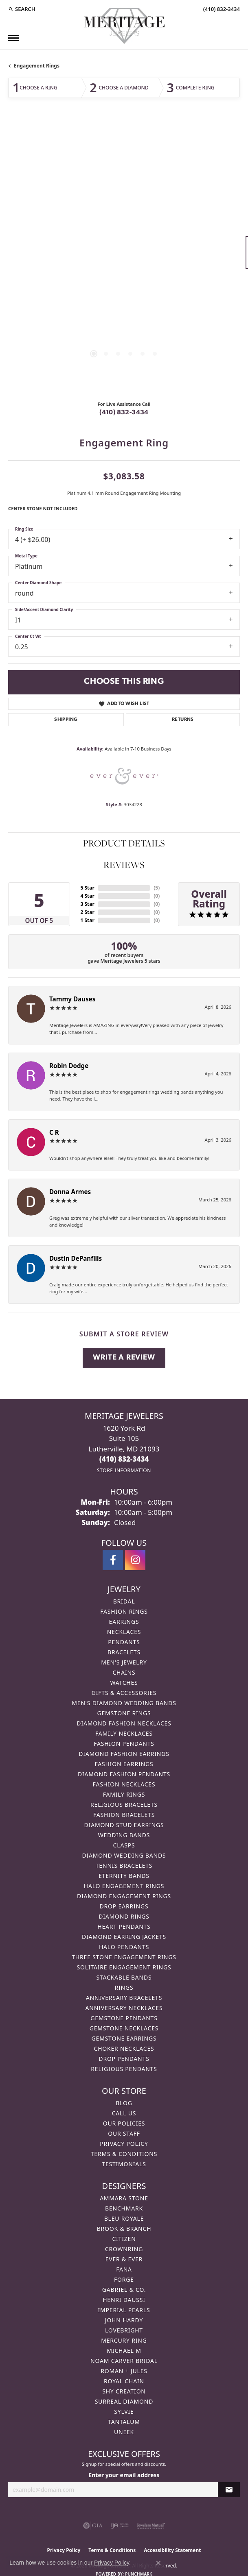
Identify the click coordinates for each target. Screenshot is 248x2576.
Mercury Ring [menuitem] (124, 2340)
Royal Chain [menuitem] (124, 2381)
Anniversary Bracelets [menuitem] (124, 1998)
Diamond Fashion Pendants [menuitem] (124, 1774)
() (157, 887)
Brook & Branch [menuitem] (124, 2228)
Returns (183, 719)
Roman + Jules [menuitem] (124, 2371)
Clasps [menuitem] (124, 1845)
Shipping (65, 719)
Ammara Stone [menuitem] (124, 2198)
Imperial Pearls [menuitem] (124, 2310)
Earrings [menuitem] (124, 1621)
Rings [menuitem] (124, 1987)
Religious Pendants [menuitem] (124, 2069)
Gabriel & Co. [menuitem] (124, 2289)
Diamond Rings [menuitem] (124, 1916)
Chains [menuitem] (123, 1672)
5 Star (87, 887)
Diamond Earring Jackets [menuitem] (124, 1937)
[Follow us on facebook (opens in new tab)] (113, 1560)
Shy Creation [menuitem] (124, 2391)
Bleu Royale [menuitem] (124, 2218)
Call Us (124, 2113)
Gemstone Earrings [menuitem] (124, 2038)
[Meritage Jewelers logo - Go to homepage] (124, 26)
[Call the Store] (124, 1459)
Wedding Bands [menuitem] (124, 1835)
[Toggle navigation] (13, 38)
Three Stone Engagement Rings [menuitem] (124, 1957)
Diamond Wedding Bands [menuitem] (124, 1855)
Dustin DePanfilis (75, 1258)
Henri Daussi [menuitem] (124, 2300)
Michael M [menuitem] (124, 2350)
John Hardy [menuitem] (124, 2320)
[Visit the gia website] (93, 2525)
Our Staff (124, 2133)
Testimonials (124, 2164)
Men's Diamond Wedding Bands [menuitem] (124, 1703)
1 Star (87, 920)
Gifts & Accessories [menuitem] (124, 1693)
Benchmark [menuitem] (124, 2208)
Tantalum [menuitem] (124, 2422)
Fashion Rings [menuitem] (123, 1611)
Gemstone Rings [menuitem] (124, 1713)
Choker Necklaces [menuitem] (124, 2048)
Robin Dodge (68, 1066)
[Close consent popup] (158, 2563)
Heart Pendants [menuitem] (123, 1926)
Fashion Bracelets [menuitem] (124, 1815)
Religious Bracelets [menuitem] (124, 1804)
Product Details (124, 843)
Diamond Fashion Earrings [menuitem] (124, 1754)
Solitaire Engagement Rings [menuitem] (124, 1967)
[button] (21, 9)
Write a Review (124, 1358)
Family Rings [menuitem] (124, 1794)
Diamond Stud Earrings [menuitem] (124, 1825)
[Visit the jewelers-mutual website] (151, 2525)
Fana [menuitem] (124, 2269)
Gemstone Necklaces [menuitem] (124, 2028)
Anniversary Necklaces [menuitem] (124, 2008)
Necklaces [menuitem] (124, 1632)
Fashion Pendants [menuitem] (124, 1743)
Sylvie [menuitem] (124, 2411)
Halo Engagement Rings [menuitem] (124, 1886)
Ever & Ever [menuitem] (124, 2259)
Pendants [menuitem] (124, 1642)
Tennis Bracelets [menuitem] (124, 1865)
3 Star (87, 904)
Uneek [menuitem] (124, 2432)
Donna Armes (70, 1192)
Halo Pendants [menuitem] (124, 1947)
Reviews (124, 864)
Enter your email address (123, 2475)
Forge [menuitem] (124, 2279)
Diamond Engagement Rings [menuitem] (124, 1896)
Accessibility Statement (172, 2550)
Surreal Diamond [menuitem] (124, 2401)
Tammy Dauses (72, 999)
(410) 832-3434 (124, 412)
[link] (221, 9)
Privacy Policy (124, 2143)
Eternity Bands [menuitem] (124, 1876)
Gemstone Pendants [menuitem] (123, 2018)
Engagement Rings (36, 65)
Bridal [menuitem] (124, 1601)
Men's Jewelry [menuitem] (124, 1662)
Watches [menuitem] (124, 1682)
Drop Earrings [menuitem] (124, 1906)
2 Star (87, 912)
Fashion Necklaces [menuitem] (124, 1784)
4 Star (87, 895)
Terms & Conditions (124, 2154)
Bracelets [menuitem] (124, 1652)
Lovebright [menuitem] (124, 2330)
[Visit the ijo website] (120, 2525)
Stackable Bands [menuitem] (123, 1977)
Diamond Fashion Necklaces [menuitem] (124, 1723)
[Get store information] (124, 1470)
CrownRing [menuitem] (124, 2249)
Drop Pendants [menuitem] (124, 2059)
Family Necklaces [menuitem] (124, 1733)
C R (54, 1132)
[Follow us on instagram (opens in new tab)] (135, 1560)
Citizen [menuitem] (124, 2239)
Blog (124, 2103)
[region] (124, 256)
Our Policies (124, 2123)
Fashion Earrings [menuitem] (123, 1764)
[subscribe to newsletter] (229, 2489)
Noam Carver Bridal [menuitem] (124, 2361)
